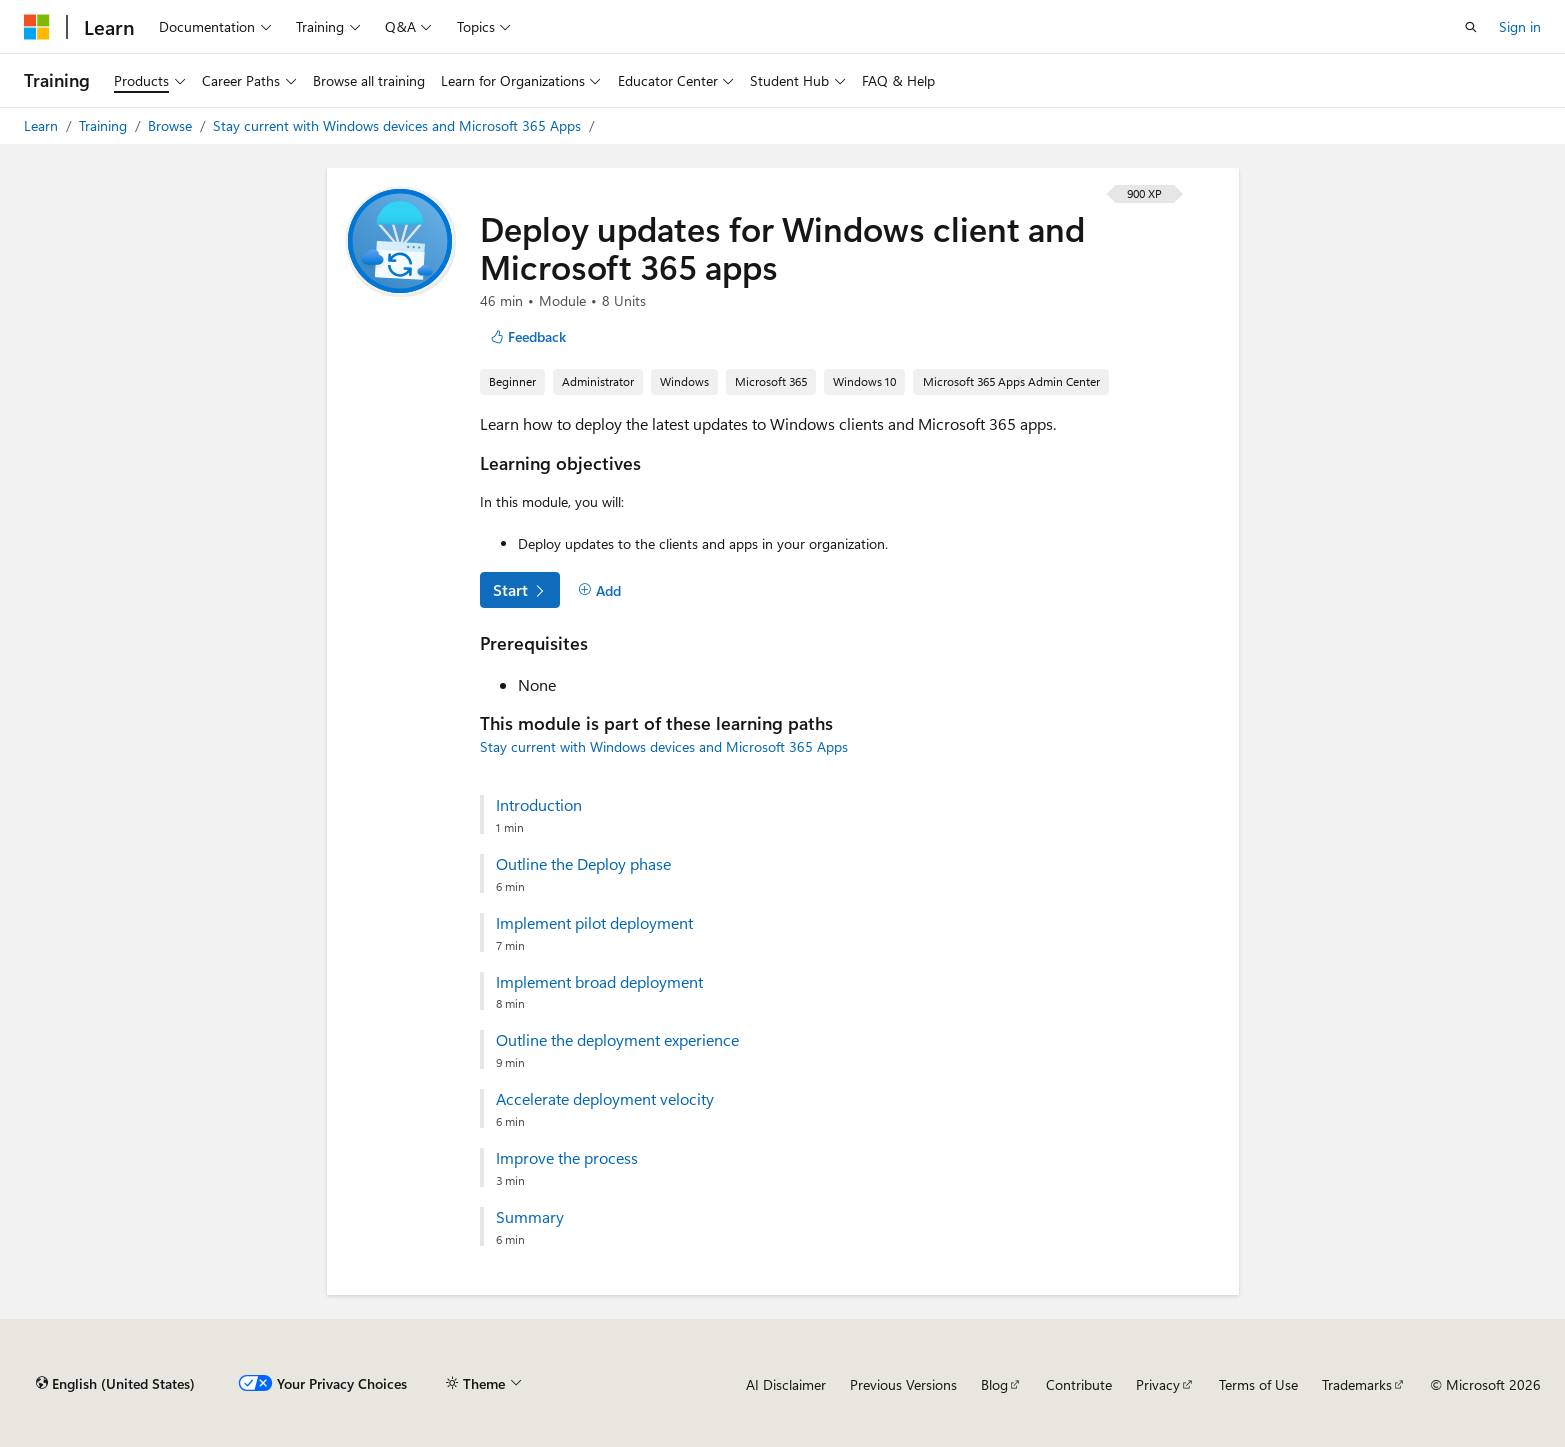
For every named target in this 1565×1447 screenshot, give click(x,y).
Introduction (539, 805)
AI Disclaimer (786, 1384)
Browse (172, 125)
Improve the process (567, 1158)
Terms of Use (1258, 1384)
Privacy (1158, 1384)
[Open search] (1471, 27)
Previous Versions (903, 1384)
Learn (43, 125)
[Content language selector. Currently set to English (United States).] (115, 1384)
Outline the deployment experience (617, 1040)
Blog (994, 1384)
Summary (530, 1217)
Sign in (1520, 26)
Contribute (1079, 1384)
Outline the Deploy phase (583, 864)
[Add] (600, 591)
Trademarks (1357, 1384)
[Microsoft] (37, 27)
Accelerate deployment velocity (605, 1099)
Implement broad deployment (599, 982)
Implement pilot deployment (594, 923)
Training (105, 125)
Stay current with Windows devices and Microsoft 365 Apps (399, 125)
